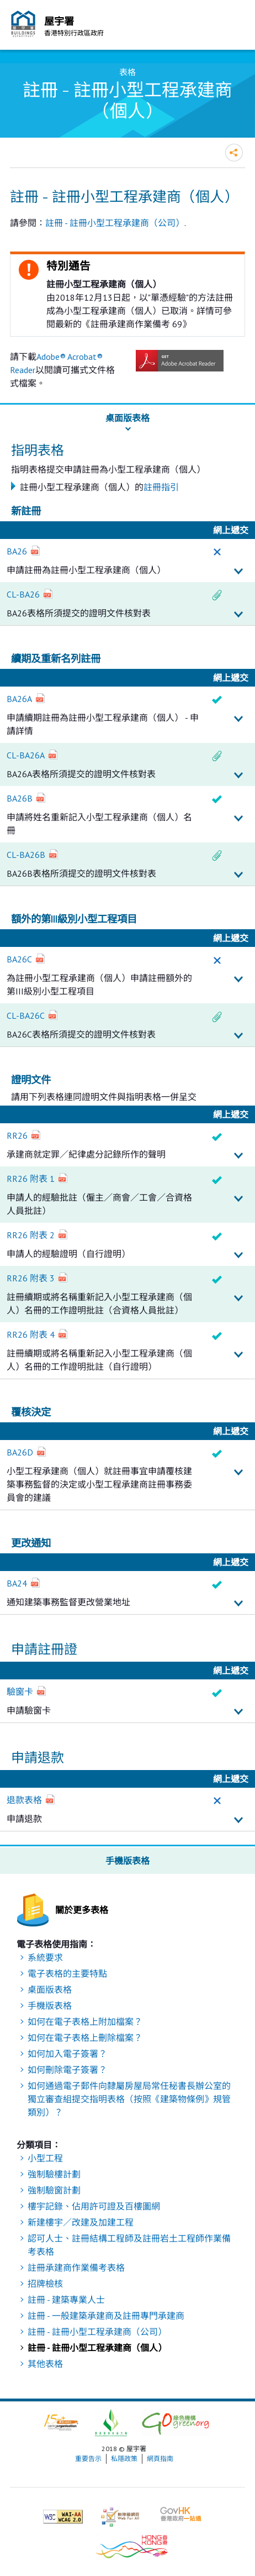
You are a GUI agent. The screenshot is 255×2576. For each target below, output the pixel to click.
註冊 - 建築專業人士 (66, 2299)
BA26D (20, 1452)
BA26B (20, 798)
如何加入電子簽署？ (67, 2053)
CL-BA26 (23, 594)
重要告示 (88, 2458)
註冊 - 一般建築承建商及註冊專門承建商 (106, 2315)
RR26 (17, 1135)
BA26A (19, 698)
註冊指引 (161, 487)
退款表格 (24, 1799)
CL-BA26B (26, 854)
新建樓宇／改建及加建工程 (81, 2222)
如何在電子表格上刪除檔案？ (85, 2037)
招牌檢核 (45, 2283)
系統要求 (45, 1957)
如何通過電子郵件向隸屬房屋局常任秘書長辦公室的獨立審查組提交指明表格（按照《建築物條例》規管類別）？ (129, 2099)
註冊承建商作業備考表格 (76, 2267)
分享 (234, 153)
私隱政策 (124, 2458)
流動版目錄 (234, 26)
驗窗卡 (20, 1691)
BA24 (17, 1583)
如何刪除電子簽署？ (67, 2069)
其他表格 (45, 2363)
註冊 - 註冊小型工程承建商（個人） (97, 2347)
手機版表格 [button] (127, 1860)
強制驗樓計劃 (54, 2174)
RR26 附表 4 (31, 1334)
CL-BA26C (26, 1015)
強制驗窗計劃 (54, 2190)
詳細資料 (238, 571)
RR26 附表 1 (31, 1178)
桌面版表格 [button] (127, 417)
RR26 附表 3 (31, 1278)
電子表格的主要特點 (67, 1973)
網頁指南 (160, 2458)
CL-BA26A (26, 755)
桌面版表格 (50, 1989)
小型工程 (45, 2158)
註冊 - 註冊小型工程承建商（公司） (114, 222)
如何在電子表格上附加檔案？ (85, 2021)
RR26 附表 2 (31, 1234)
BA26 (17, 551)
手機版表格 (50, 2005)
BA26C (19, 959)
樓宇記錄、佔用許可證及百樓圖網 (94, 2206)
